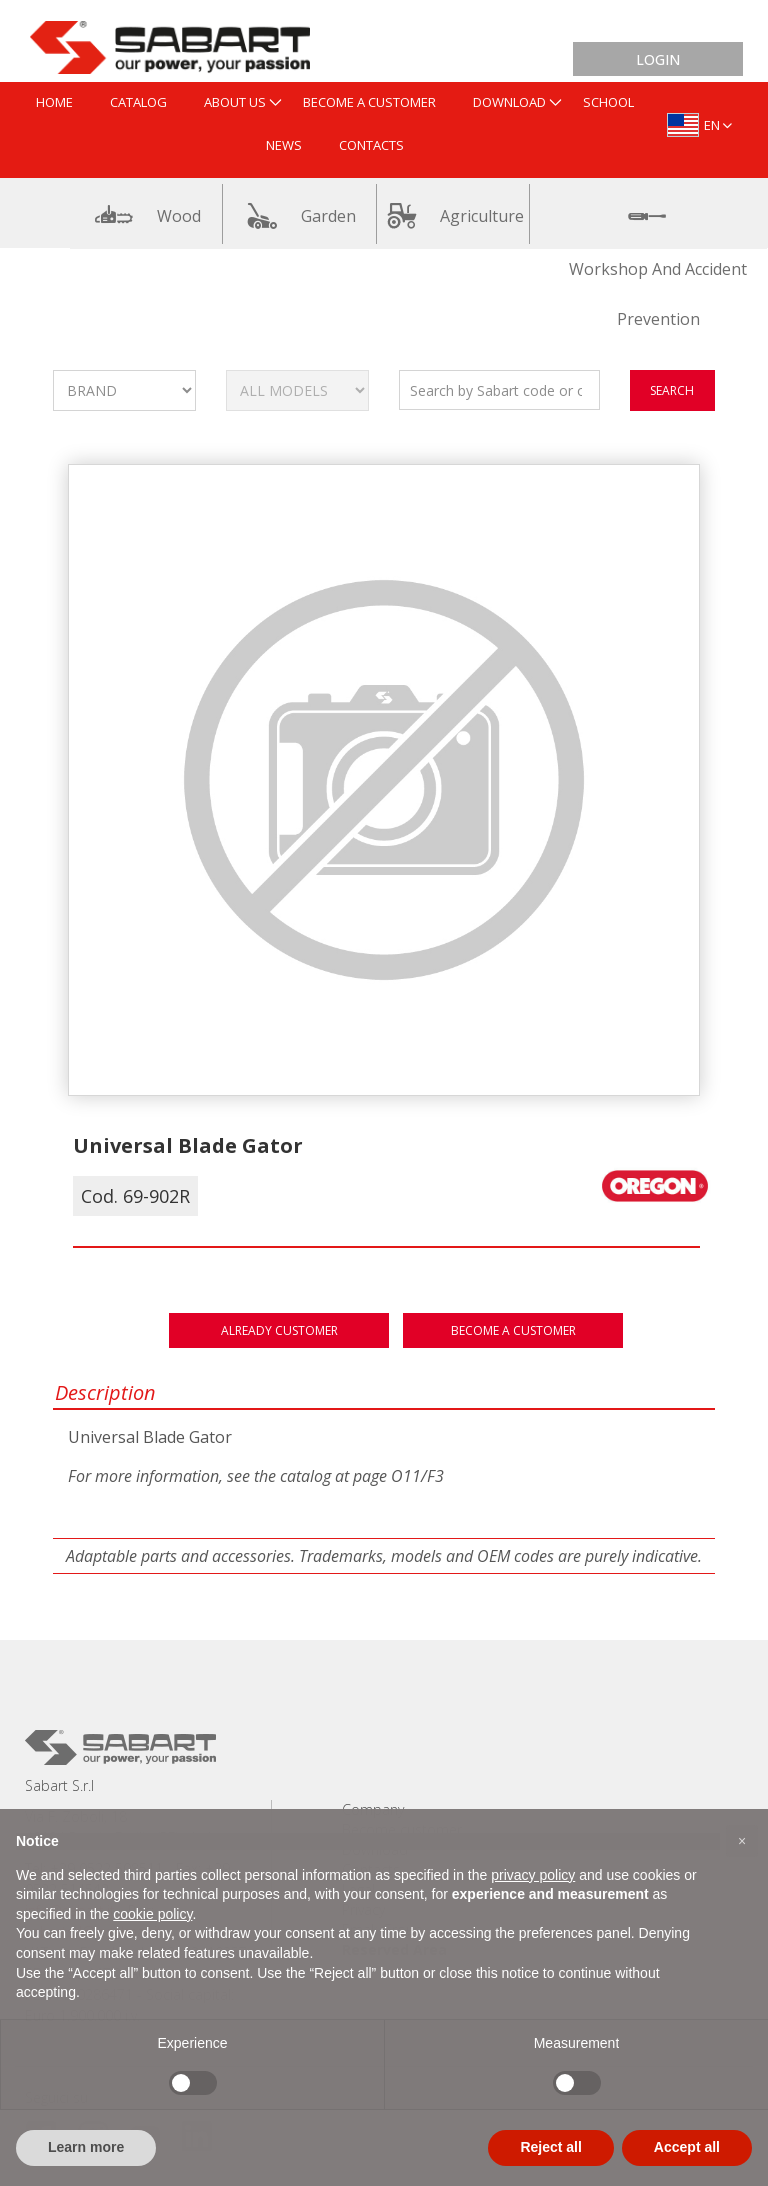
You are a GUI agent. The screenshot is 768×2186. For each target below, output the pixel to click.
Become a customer (513, 1330)
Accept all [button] (687, 2147)
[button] (742, 1841)
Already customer (279, 1330)
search (672, 390)
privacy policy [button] (533, 1875)
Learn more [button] (86, 2147)
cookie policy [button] (152, 1914)
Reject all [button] (550, 2147)
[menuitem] (54, 103)
